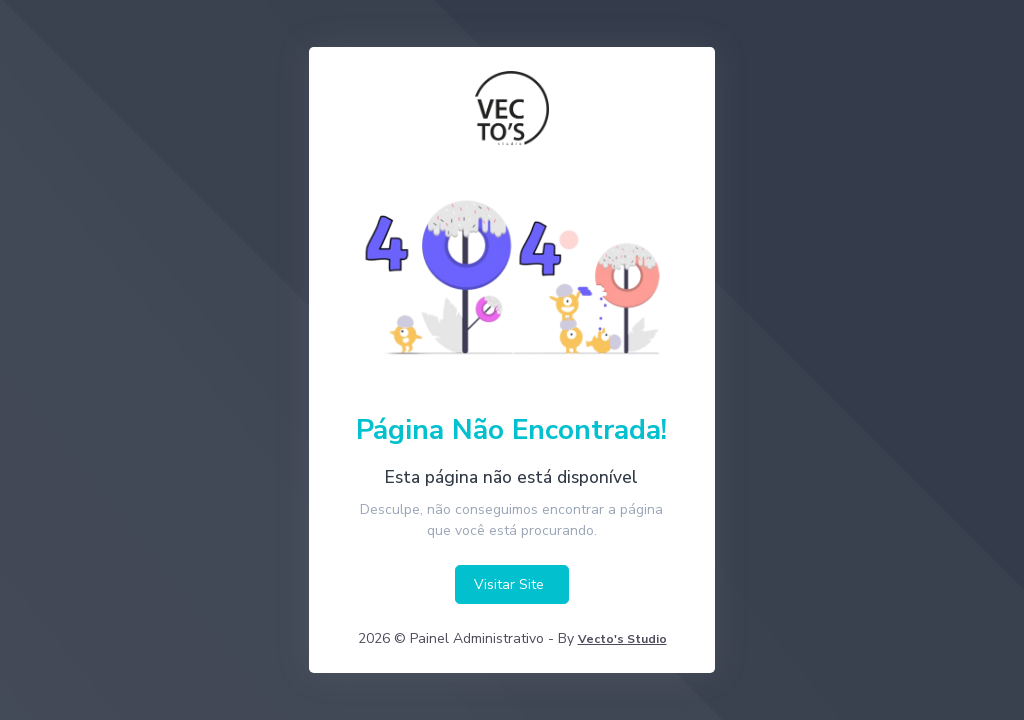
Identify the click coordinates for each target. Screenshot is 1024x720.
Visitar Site (509, 584)
